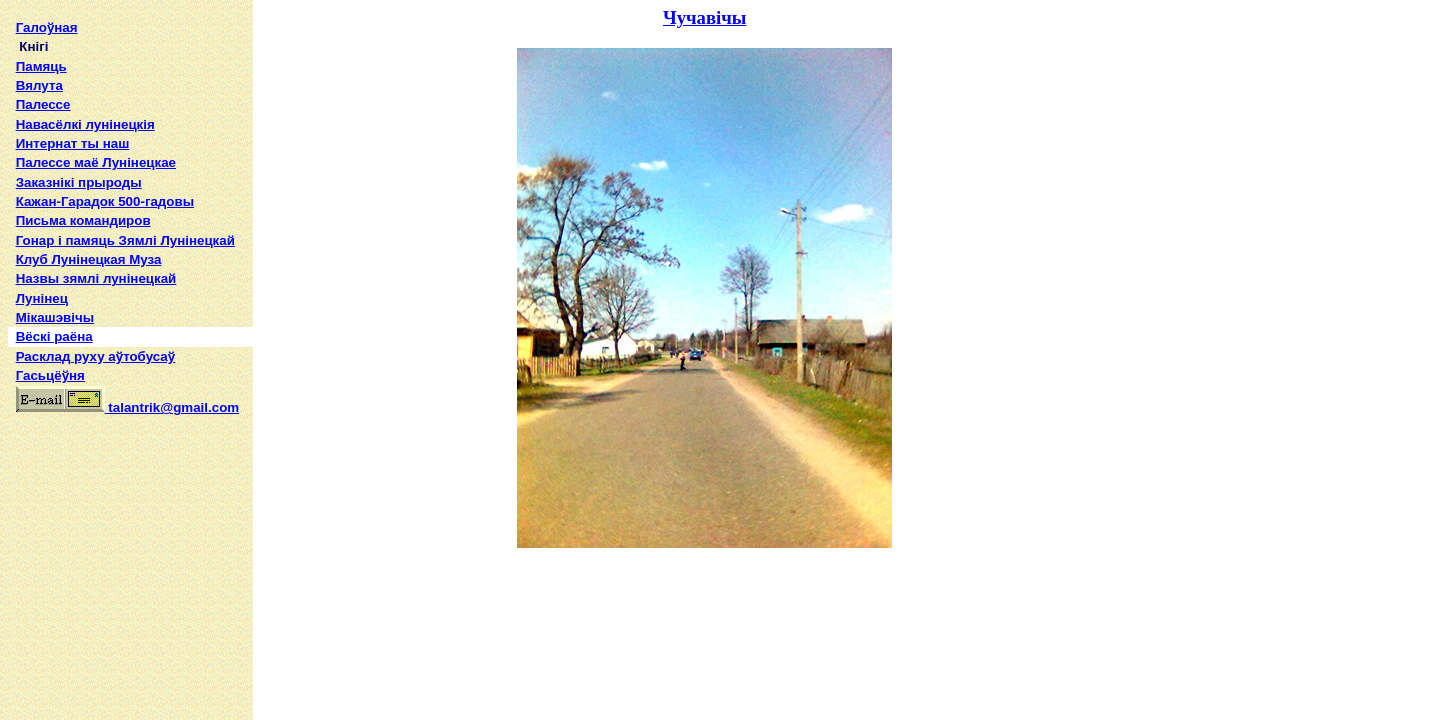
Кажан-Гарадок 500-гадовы (105, 201)
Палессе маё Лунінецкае (96, 162)
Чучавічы (704, 17)
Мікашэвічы (55, 317)
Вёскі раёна (54, 336)
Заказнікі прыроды (79, 182)
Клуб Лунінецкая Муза (89, 259)
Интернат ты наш (73, 143)
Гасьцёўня (50, 375)
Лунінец (42, 298)
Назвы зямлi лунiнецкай (96, 278)
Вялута (39, 85)
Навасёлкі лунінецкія (85, 124)
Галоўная (47, 27)
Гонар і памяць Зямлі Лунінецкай (125, 240)
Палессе (43, 104)
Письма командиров (83, 220)
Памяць (41, 66)
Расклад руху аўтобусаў (96, 356)
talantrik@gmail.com (127, 407)
